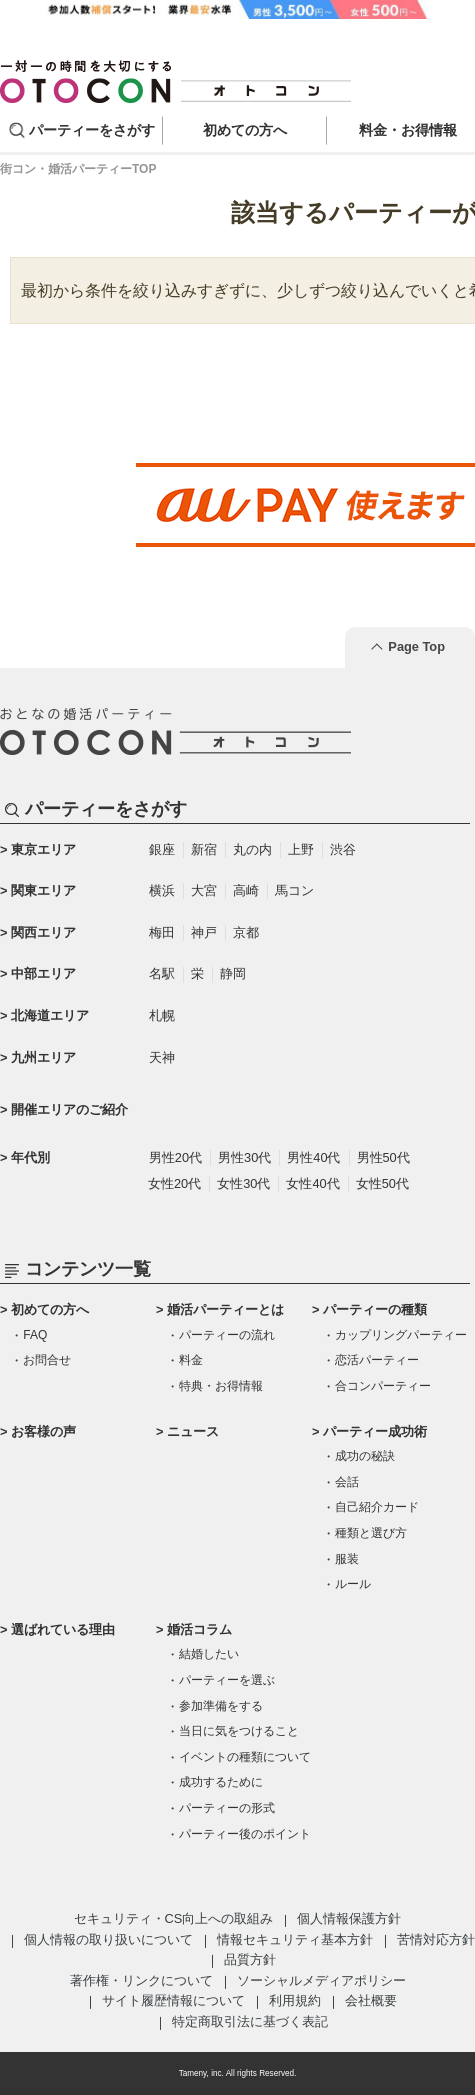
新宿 (204, 849)
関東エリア (43, 890)
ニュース (193, 1431)
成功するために (221, 1782)
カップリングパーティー (401, 1335)
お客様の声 (43, 1431)
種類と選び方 (371, 1533)
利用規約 (295, 2000)
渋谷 (343, 849)
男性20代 (175, 1157)
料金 (191, 1360)
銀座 (162, 849)
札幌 (162, 1015)
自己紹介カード (377, 1507)
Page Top (416, 646)
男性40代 (313, 1157)
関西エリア (43, 932)
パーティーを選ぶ (227, 1680)
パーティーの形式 (227, 1808)
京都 (246, 932)
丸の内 (252, 849)
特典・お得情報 (221, 1386)
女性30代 (243, 1183)
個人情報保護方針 (349, 1918)
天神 (162, 1057)
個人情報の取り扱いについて (108, 1939)
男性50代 (383, 1157)
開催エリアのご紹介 (69, 1109)
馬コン (294, 890)
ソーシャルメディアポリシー (321, 1980)
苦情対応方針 (436, 1939)
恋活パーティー (377, 1360)
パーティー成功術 (375, 1431)
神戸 (204, 932)
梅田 (162, 932)
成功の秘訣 (365, 1456)
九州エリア (43, 1057)
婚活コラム (199, 1629)
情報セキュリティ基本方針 (295, 1939)
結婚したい (209, 1654)
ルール (353, 1584)
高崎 (246, 890)
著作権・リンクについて (141, 1980)
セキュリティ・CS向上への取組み (174, 1918)
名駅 (162, 973)
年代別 (30, 1157)
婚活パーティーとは (225, 1309)
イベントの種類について (245, 1757)
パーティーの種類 (375, 1309)
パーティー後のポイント (245, 1834)
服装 (347, 1559)
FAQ (35, 1335)
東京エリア (43, 849)
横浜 (162, 890)
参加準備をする (221, 1706)
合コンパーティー (383, 1386)
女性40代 (312, 1183)
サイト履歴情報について (173, 2000)
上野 (301, 849)
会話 (347, 1482)
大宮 (204, 890)
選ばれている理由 (63, 1629)
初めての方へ (50, 1309)
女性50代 (382, 1183)
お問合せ (47, 1360)
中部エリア (43, 973)
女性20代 (174, 1183)
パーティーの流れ (227, 1335)
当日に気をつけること (239, 1731)
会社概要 (371, 2000)
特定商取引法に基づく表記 (250, 2021)
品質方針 (250, 1959)
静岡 (233, 973)
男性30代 (244, 1157)
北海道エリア (50, 1015)
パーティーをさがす (92, 130)
